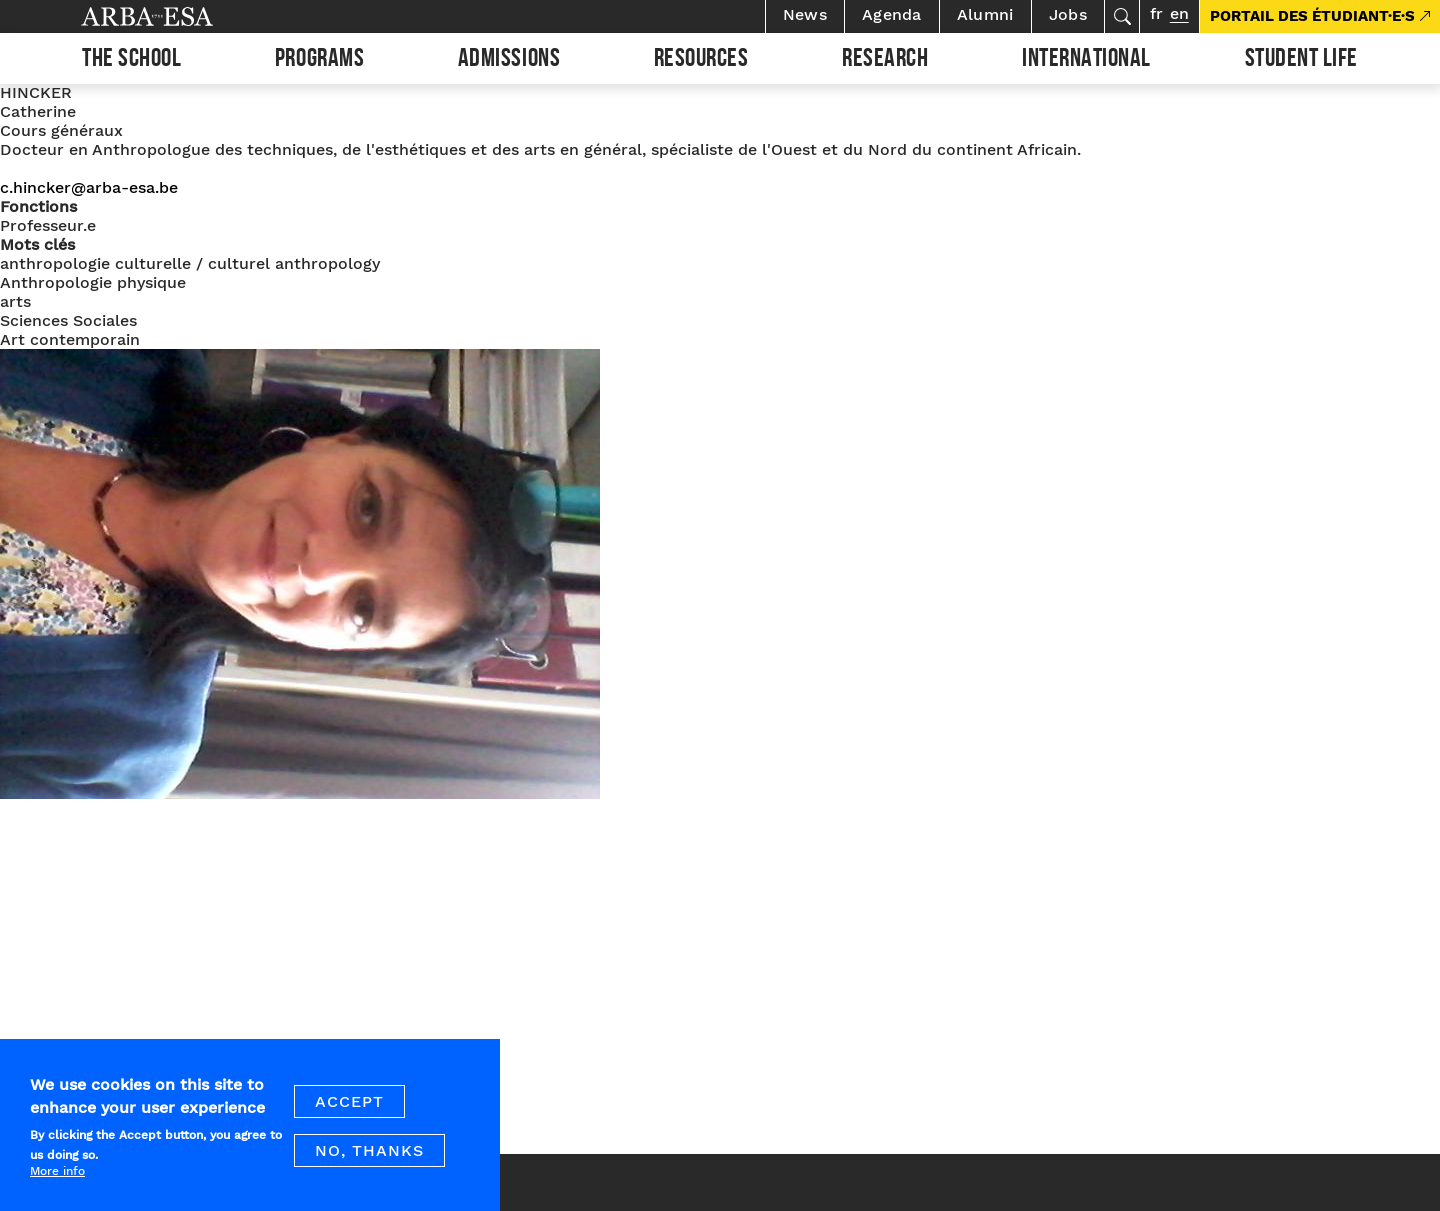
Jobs (1068, 14)
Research (885, 61)
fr (1156, 13)
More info (57, 1184)
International (1086, 61)
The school (131, 61)
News (805, 14)
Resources (701, 61)
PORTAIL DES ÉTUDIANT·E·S (1312, 16)
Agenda (892, 14)
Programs (319, 61)
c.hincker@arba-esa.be (89, 187)
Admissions (509, 61)
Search (1122, 16)
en (1179, 13)
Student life (1301, 61)
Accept (349, 1114)
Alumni (985, 14)
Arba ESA (181, 16)
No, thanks (369, 1163)
